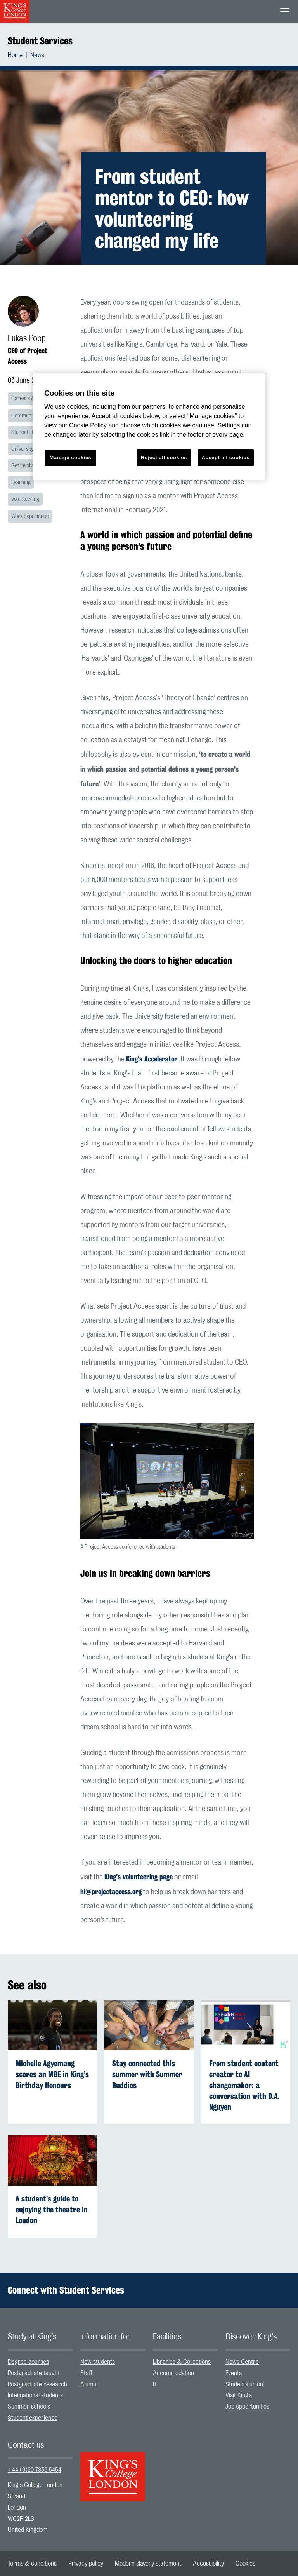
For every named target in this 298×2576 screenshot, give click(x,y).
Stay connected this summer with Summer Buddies (147, 2074)
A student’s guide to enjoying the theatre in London (52, 2209)
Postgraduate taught (34, 2373)
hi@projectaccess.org (111, 1891)
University (22, 449)
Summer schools (29, 2406)
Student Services (40, 41)
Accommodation (173, 2373)
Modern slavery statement (148, 2563)
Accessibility (208, 2563)
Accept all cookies (225, 457)
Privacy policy (85, 2563)
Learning (21, 482)
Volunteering (25, 499)
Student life (23, 432)
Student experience (32, 2418)
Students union (244, 2384)
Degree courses (28, 2362)
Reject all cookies (164, 457)
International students (35, 2395)
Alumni (88, 2384)
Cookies (245, 2563)
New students (97, 2362)
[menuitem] (19, 55)
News (37, 55)
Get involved (24, 466)
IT (155, 2384)
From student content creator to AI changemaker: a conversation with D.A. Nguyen (244, 2085)
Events (233, 2373)
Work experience (30, 516)
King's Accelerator (151, 1059)
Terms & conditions (32, 2563)
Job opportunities (247, 2406)
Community (23, 415)
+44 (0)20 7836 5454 (34, 2470)
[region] (149, 426)
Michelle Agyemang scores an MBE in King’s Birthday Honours (52, 2074)
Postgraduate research (37, 2384)
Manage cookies (71, 457)
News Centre (242, 2362)
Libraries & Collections (182, 2362)
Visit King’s (238, 2395)
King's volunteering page (138, 1877)
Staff (86, 2373)
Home (15, 55)
